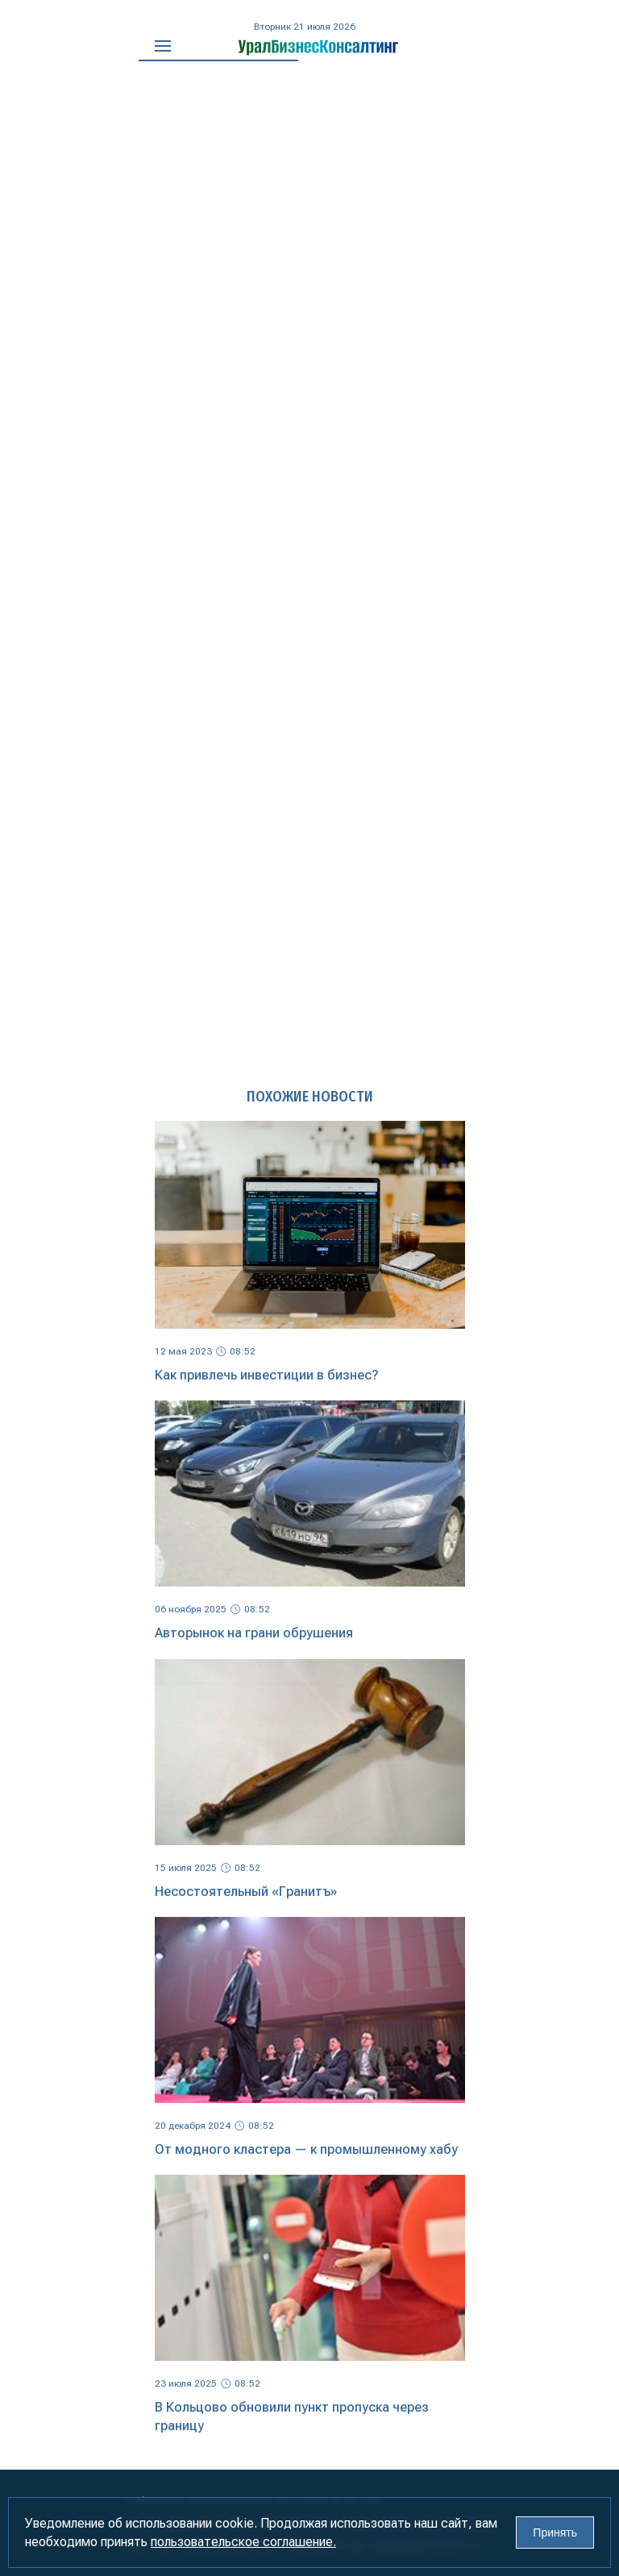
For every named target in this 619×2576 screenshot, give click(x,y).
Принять (555, 2532)
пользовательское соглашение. (243, 2541)
